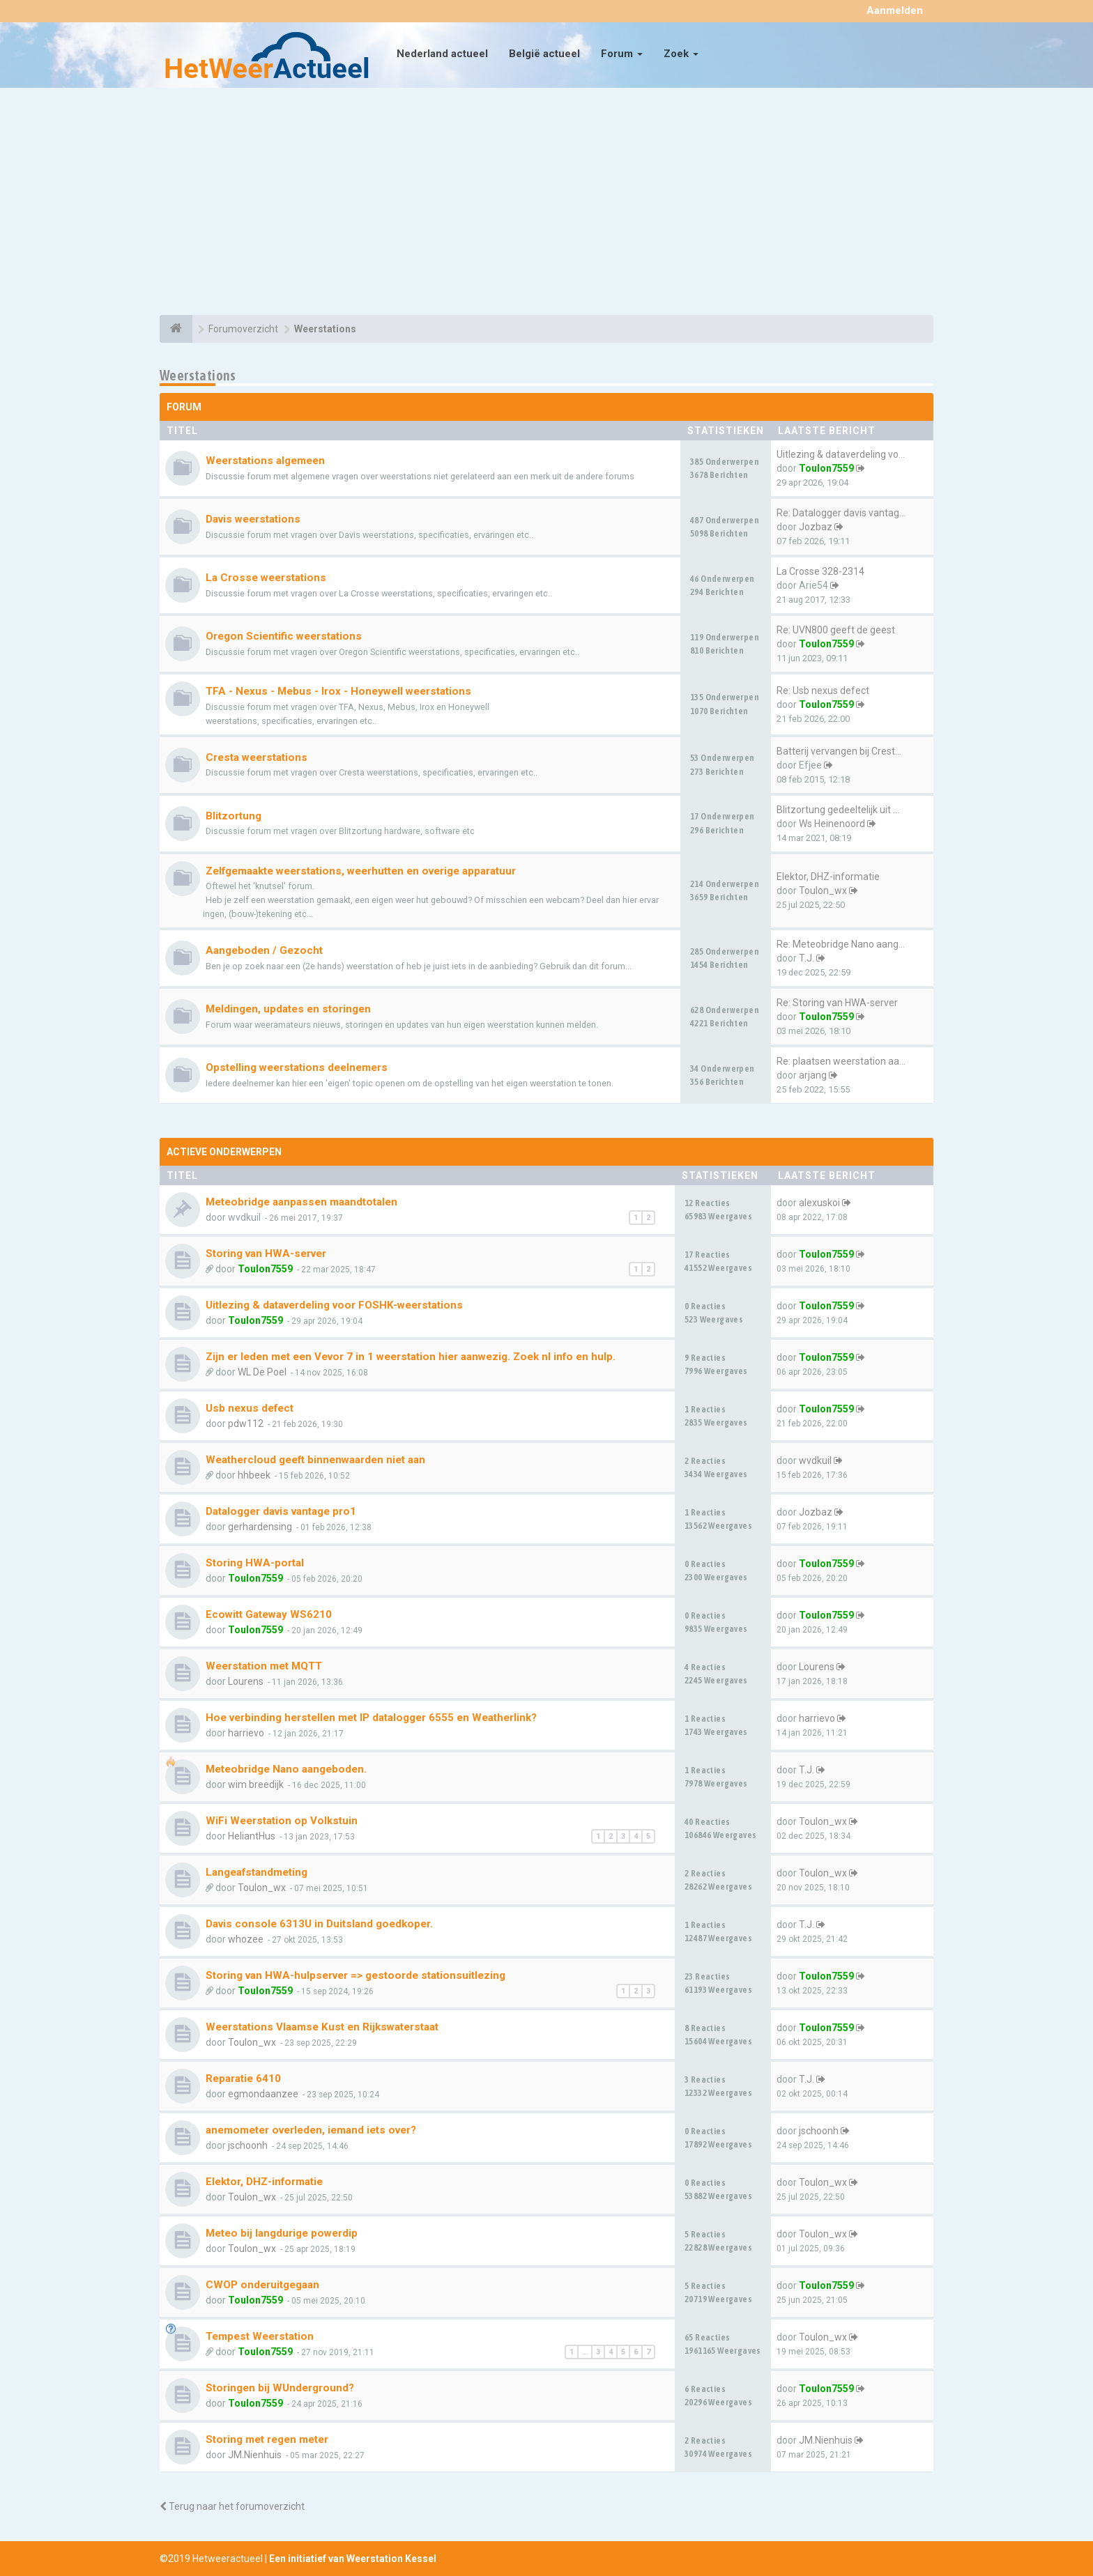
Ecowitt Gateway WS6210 (269, 1614)
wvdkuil (815, 1460)
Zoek (681, 53)
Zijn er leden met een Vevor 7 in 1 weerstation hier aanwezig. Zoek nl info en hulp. (411, 1356)
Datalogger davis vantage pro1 (281, 1511)
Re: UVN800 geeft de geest (836, 629)
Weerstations (198, 375)
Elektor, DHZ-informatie (828, 876)
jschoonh (248, 2145)
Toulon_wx (823, 890)
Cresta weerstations (256, 757)
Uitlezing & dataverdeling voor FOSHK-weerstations (334, 1305)
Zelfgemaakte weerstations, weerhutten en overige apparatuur (361, 871)
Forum (622, 53)
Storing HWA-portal (255, 1563)
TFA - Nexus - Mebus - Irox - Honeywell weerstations (338, 691)
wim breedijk (256, 1784)
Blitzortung (233, 816)
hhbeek (254, 1475)
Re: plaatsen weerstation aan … (845, 1061)
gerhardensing (260, 1526)
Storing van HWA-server (266, 1253)
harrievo (246, 1732)
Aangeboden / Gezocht (264, 950)
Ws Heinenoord (832, 823)
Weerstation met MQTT (264, 1666)
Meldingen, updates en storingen (288, 1009)
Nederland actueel (442, 53)
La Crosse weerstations (266, 577)
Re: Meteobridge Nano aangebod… (852, 944)
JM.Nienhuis (255, 2454)
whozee (245, 1939)
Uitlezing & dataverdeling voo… (843, 454)
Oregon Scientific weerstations (284, 636)
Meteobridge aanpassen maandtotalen (301, 1202)
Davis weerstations (253, 519)
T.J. (806, 958)
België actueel (544, 53)
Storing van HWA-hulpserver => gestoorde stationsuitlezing (355, 1975)
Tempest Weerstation (260, 2336)
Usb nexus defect (249, 1408)
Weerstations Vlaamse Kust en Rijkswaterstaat (322, 2027)
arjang (813, 1075)
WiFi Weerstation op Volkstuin (282, 1820)
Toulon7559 (826, 468)
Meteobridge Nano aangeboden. (286, 1769)
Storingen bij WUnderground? (280, 2388)
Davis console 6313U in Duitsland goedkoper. (319, 1924)
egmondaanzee (263, 2093)
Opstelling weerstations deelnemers (297, 1067)
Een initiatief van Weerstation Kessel (352, 2558)
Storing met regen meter (267, 2439)
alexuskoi (819, 1202)
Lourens (245, 1681)
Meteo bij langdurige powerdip (282, 2233)
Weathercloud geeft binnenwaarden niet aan (315, 1459)
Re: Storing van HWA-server (837, 1002)
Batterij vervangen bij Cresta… (842, 751)
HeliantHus (251, 1836)
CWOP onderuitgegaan (262, 2284)
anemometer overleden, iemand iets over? (311, 2130)
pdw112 (245, 1423)
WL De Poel (262, 1372)
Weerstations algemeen (265, 460)
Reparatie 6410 (243, 2078)
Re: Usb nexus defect (823, 690)
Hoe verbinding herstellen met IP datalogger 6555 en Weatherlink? (371, 1717)
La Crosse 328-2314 (820, 571)
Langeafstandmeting (256, 1872)
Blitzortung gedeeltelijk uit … (838, 809)
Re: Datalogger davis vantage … (845, 512)
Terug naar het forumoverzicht (232, 2506)
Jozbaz (815, 526)
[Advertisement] (546, 203)
